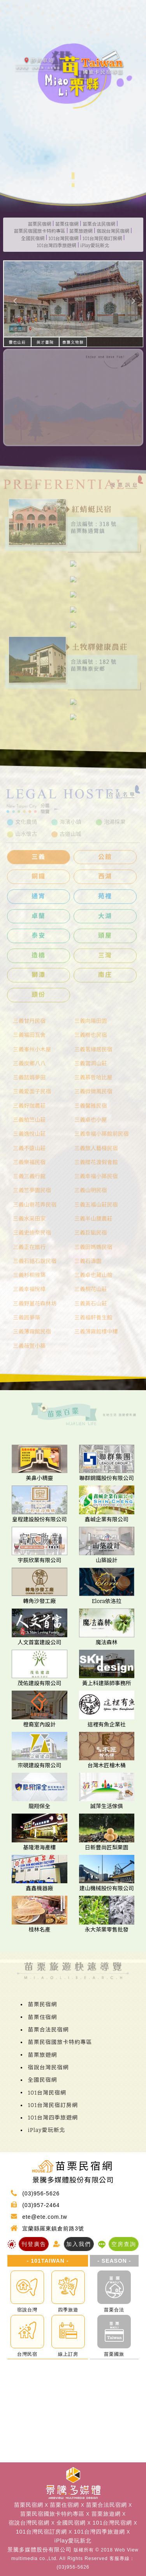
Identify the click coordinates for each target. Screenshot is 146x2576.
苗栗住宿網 (67, 224)
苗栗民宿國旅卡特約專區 (39, 231)
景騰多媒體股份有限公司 (39, 2549)
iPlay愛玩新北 (94, 245)
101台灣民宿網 (63, 238)
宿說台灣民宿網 (113, 231)
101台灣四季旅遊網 (56, 245)
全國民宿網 (32, 238)
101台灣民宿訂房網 (102, 238)
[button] (14, 299)
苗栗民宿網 (39, 224)
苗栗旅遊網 (81, 231)
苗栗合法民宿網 (99, 224)
